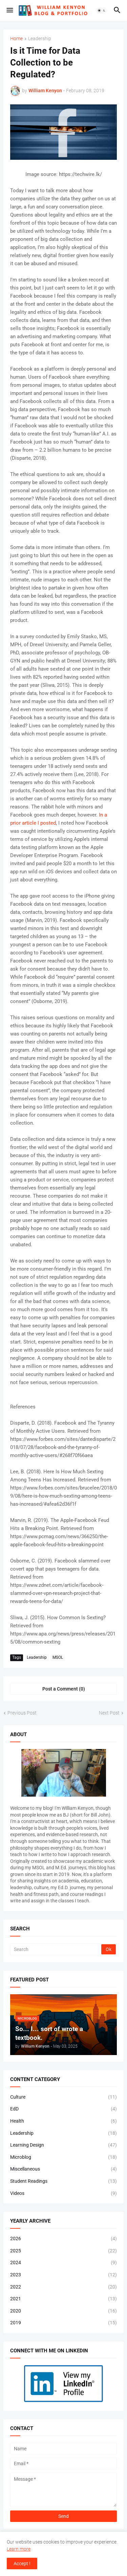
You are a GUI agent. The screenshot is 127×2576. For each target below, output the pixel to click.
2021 (63, 2299)
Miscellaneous (63, 2169)
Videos (63, 2193)
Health (63, 2121)
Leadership (39, 38)
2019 (63, 2323)
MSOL (57, 1657)
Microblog (63, 2157)
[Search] (56, 1949)
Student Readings (63, 2181)
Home (16, 38)
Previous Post (22, 1713)
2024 (63, 2262)
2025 (63, 2251)
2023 (63, 2275)
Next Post (109, 1713)
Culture (63, 2097)
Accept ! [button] (22, 2563)
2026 (63, 2238)
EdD (63, 2109)
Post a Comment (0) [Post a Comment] (63, 1689)
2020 (63, 2311)
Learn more (18, 2549)
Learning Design (63, 2145)
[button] (9, 10)
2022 (63, 2287)
